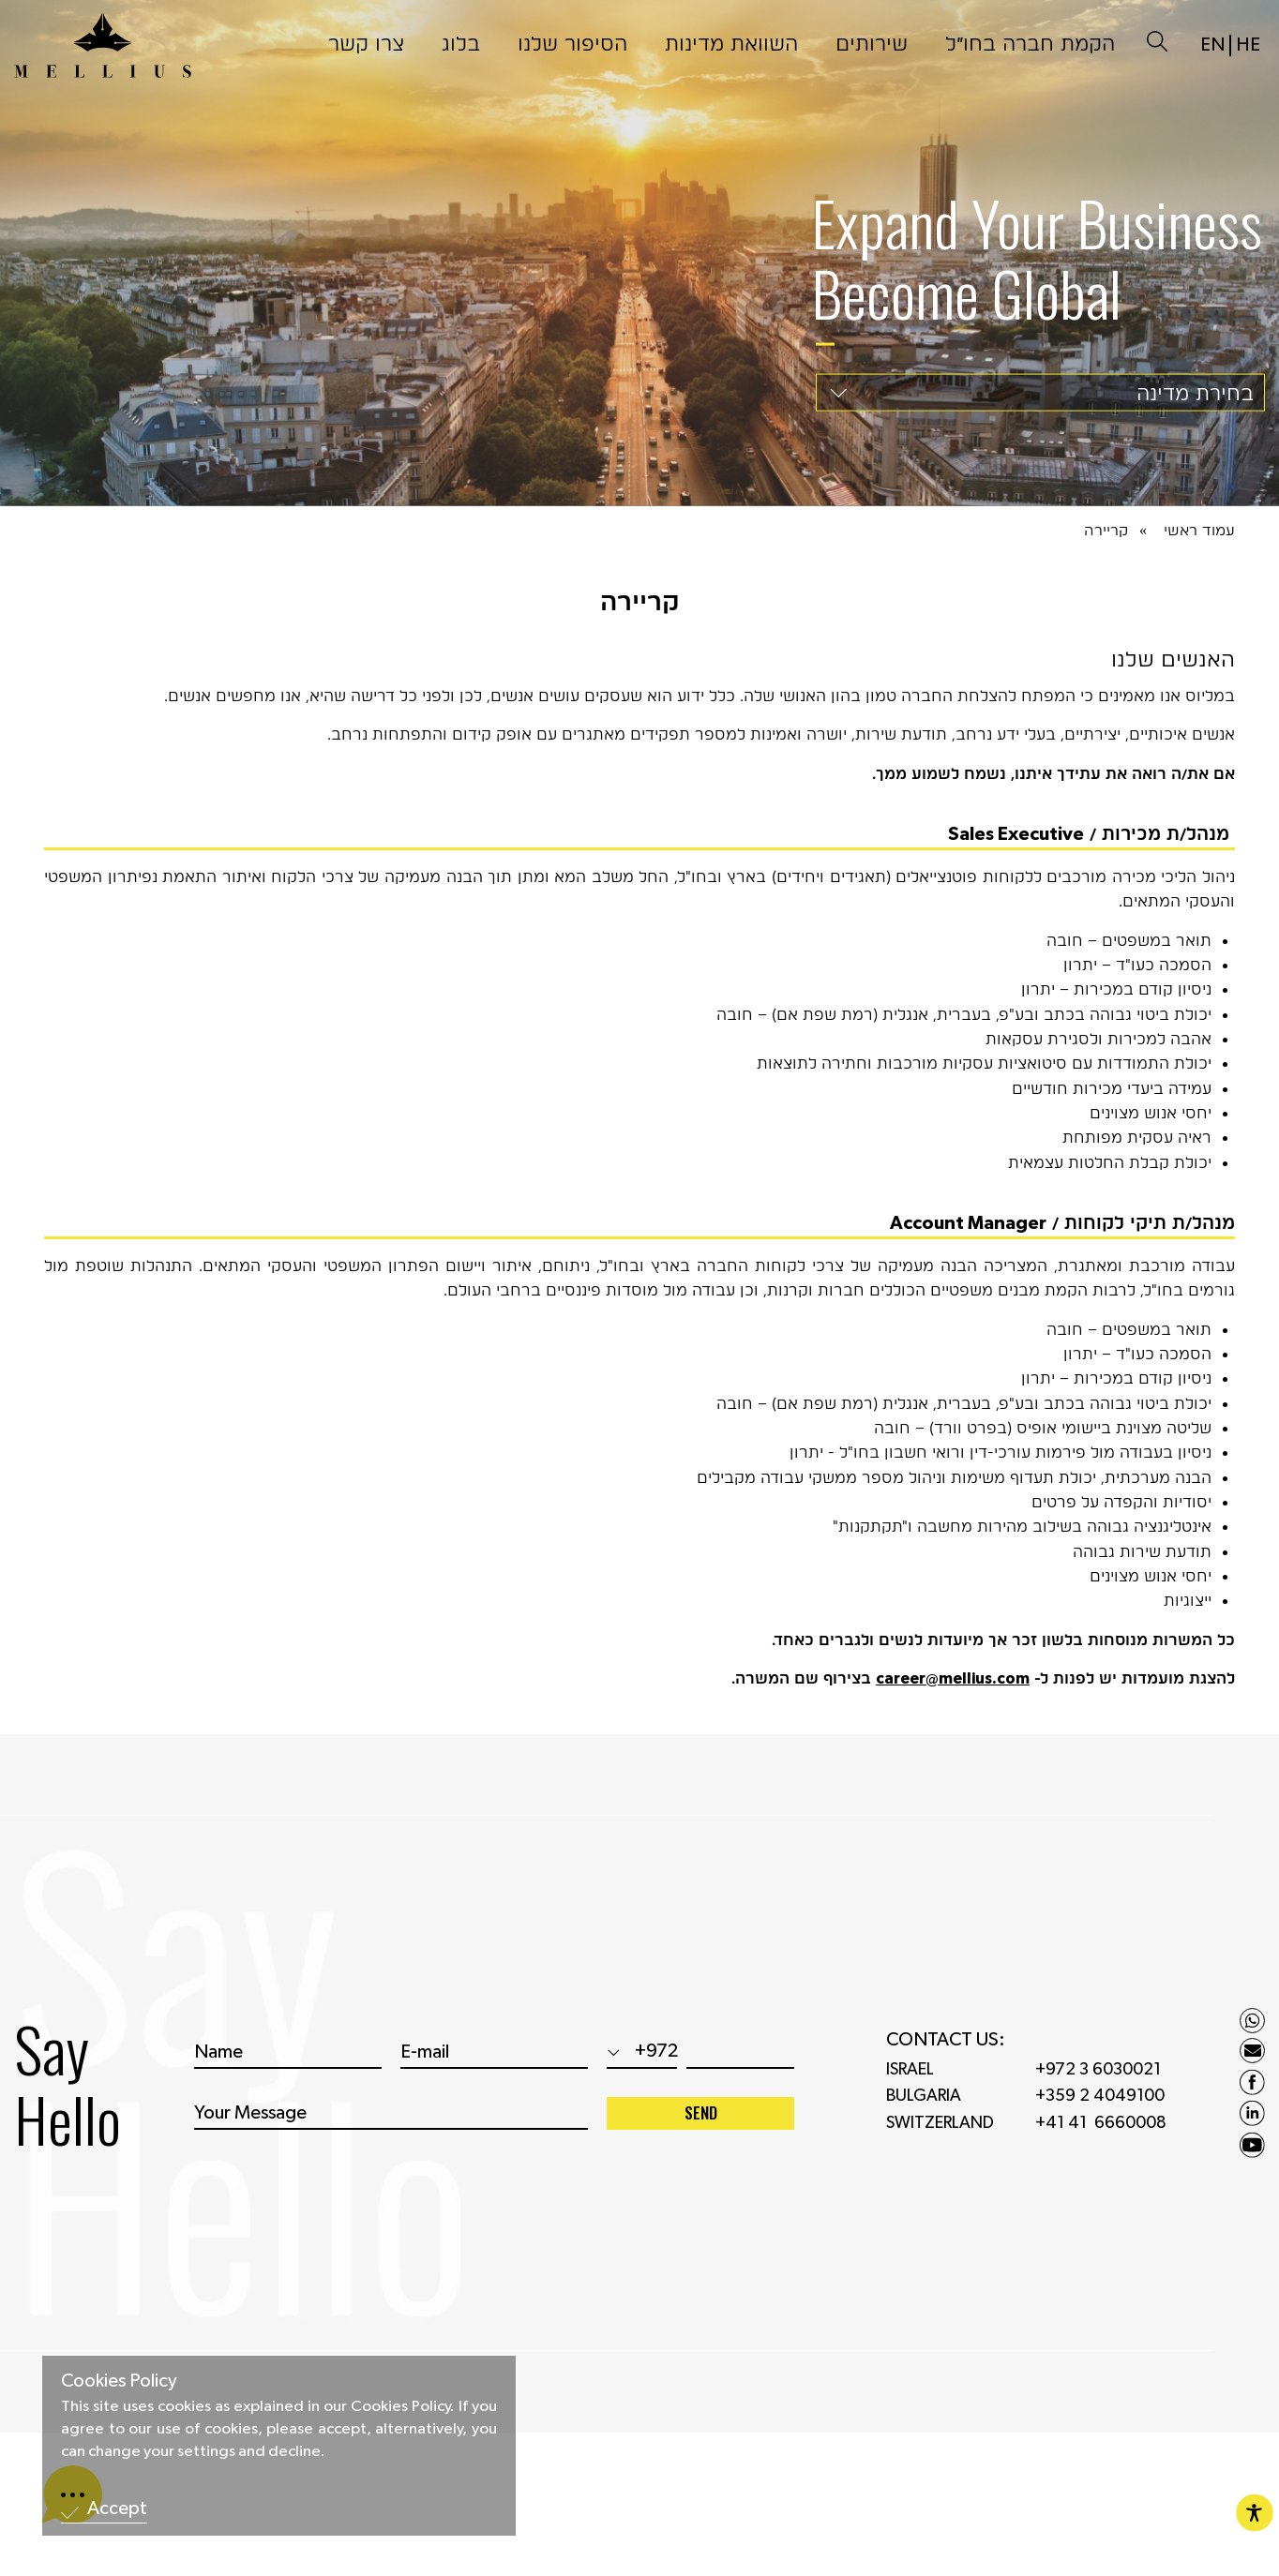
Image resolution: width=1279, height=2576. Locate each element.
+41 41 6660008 (1100, 2138)
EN (1212, 30)
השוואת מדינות (731, 28)
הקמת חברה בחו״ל (1030, 28)
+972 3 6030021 (1098, 2084)
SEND (701, 2127)
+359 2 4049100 (1100, 2111)
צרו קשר (366, 28)
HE (1248, 30)
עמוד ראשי (1199, 530)
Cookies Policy (119, 2381)
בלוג (461, 28)
